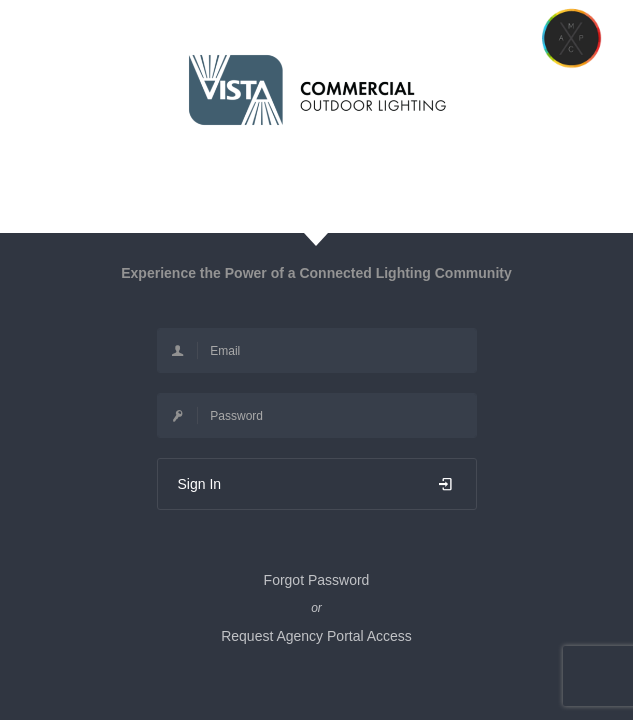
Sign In (317, 484)
